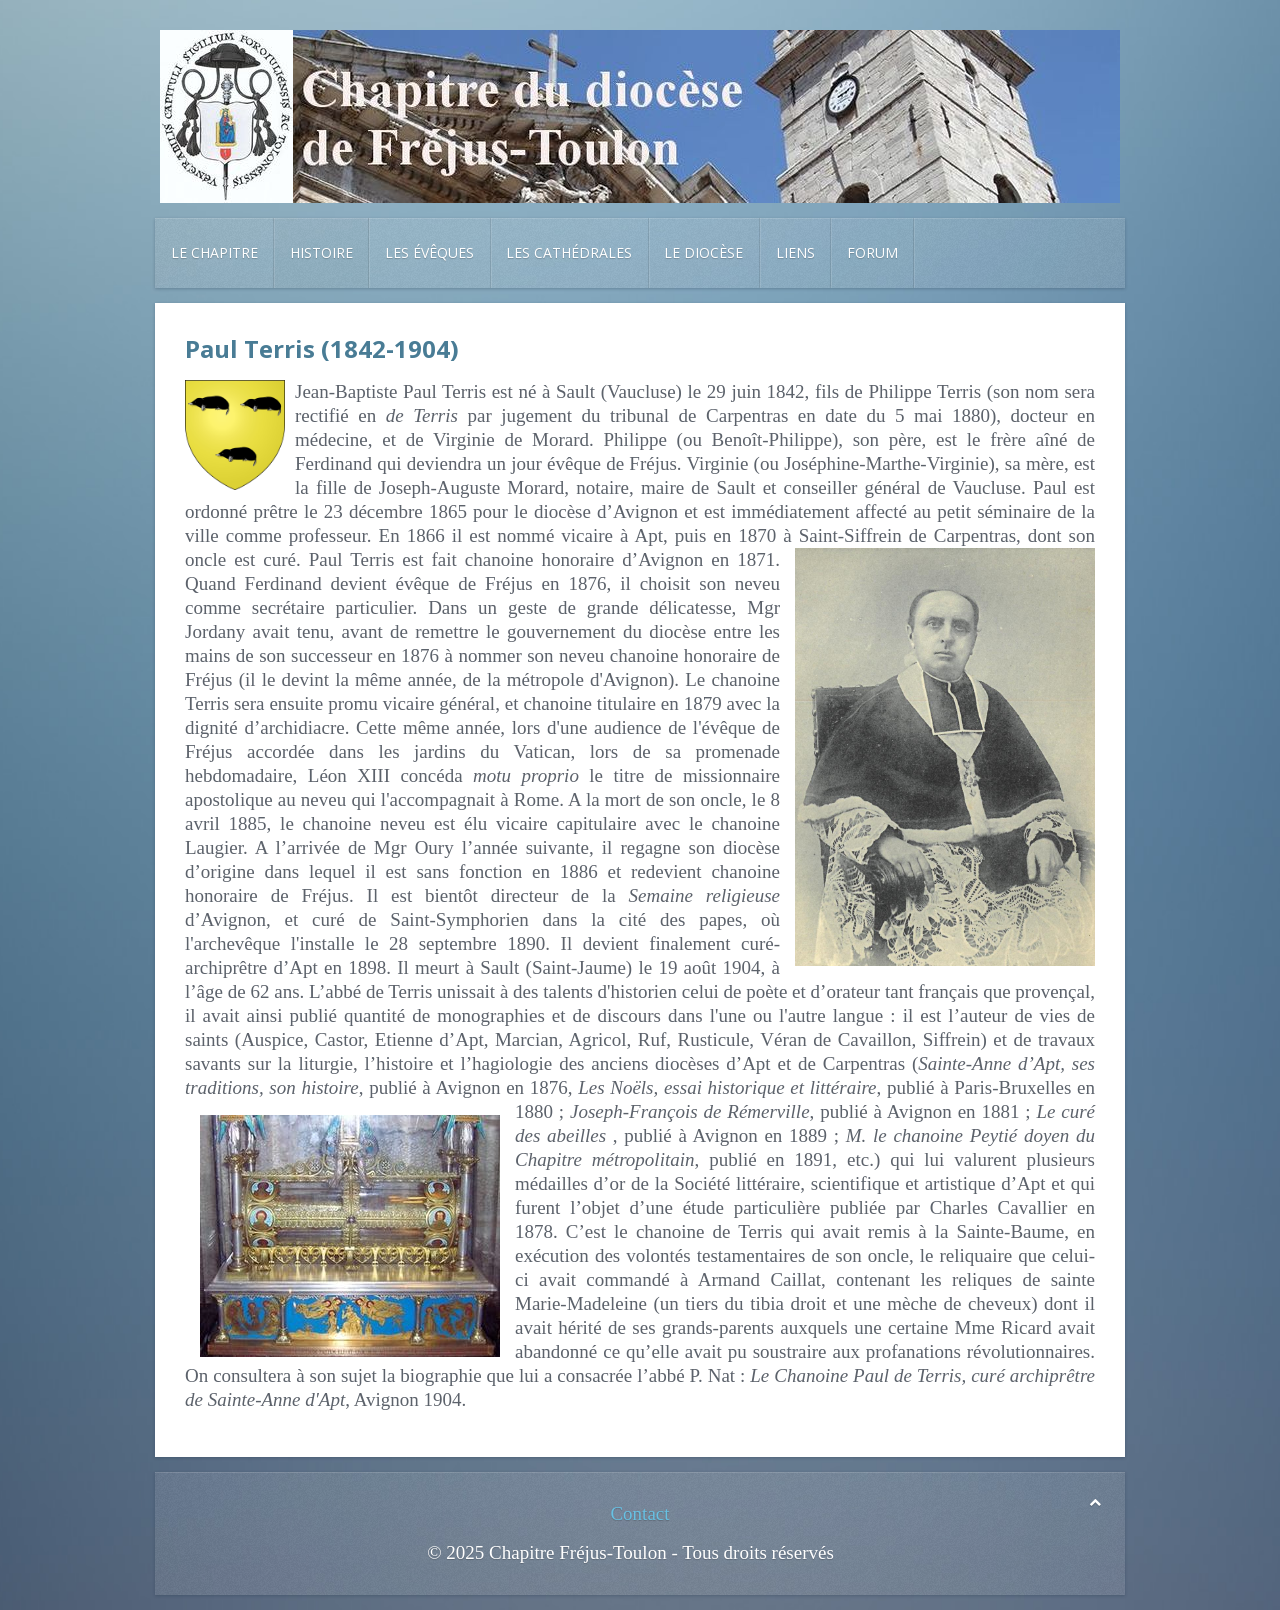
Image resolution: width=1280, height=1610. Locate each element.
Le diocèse (703, 252)
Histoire (321, 252)
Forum (872, 252)
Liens (795, 252)
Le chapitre (214, 252)
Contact (639, 1513)
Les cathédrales (569, 252)
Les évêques (429, 252)
